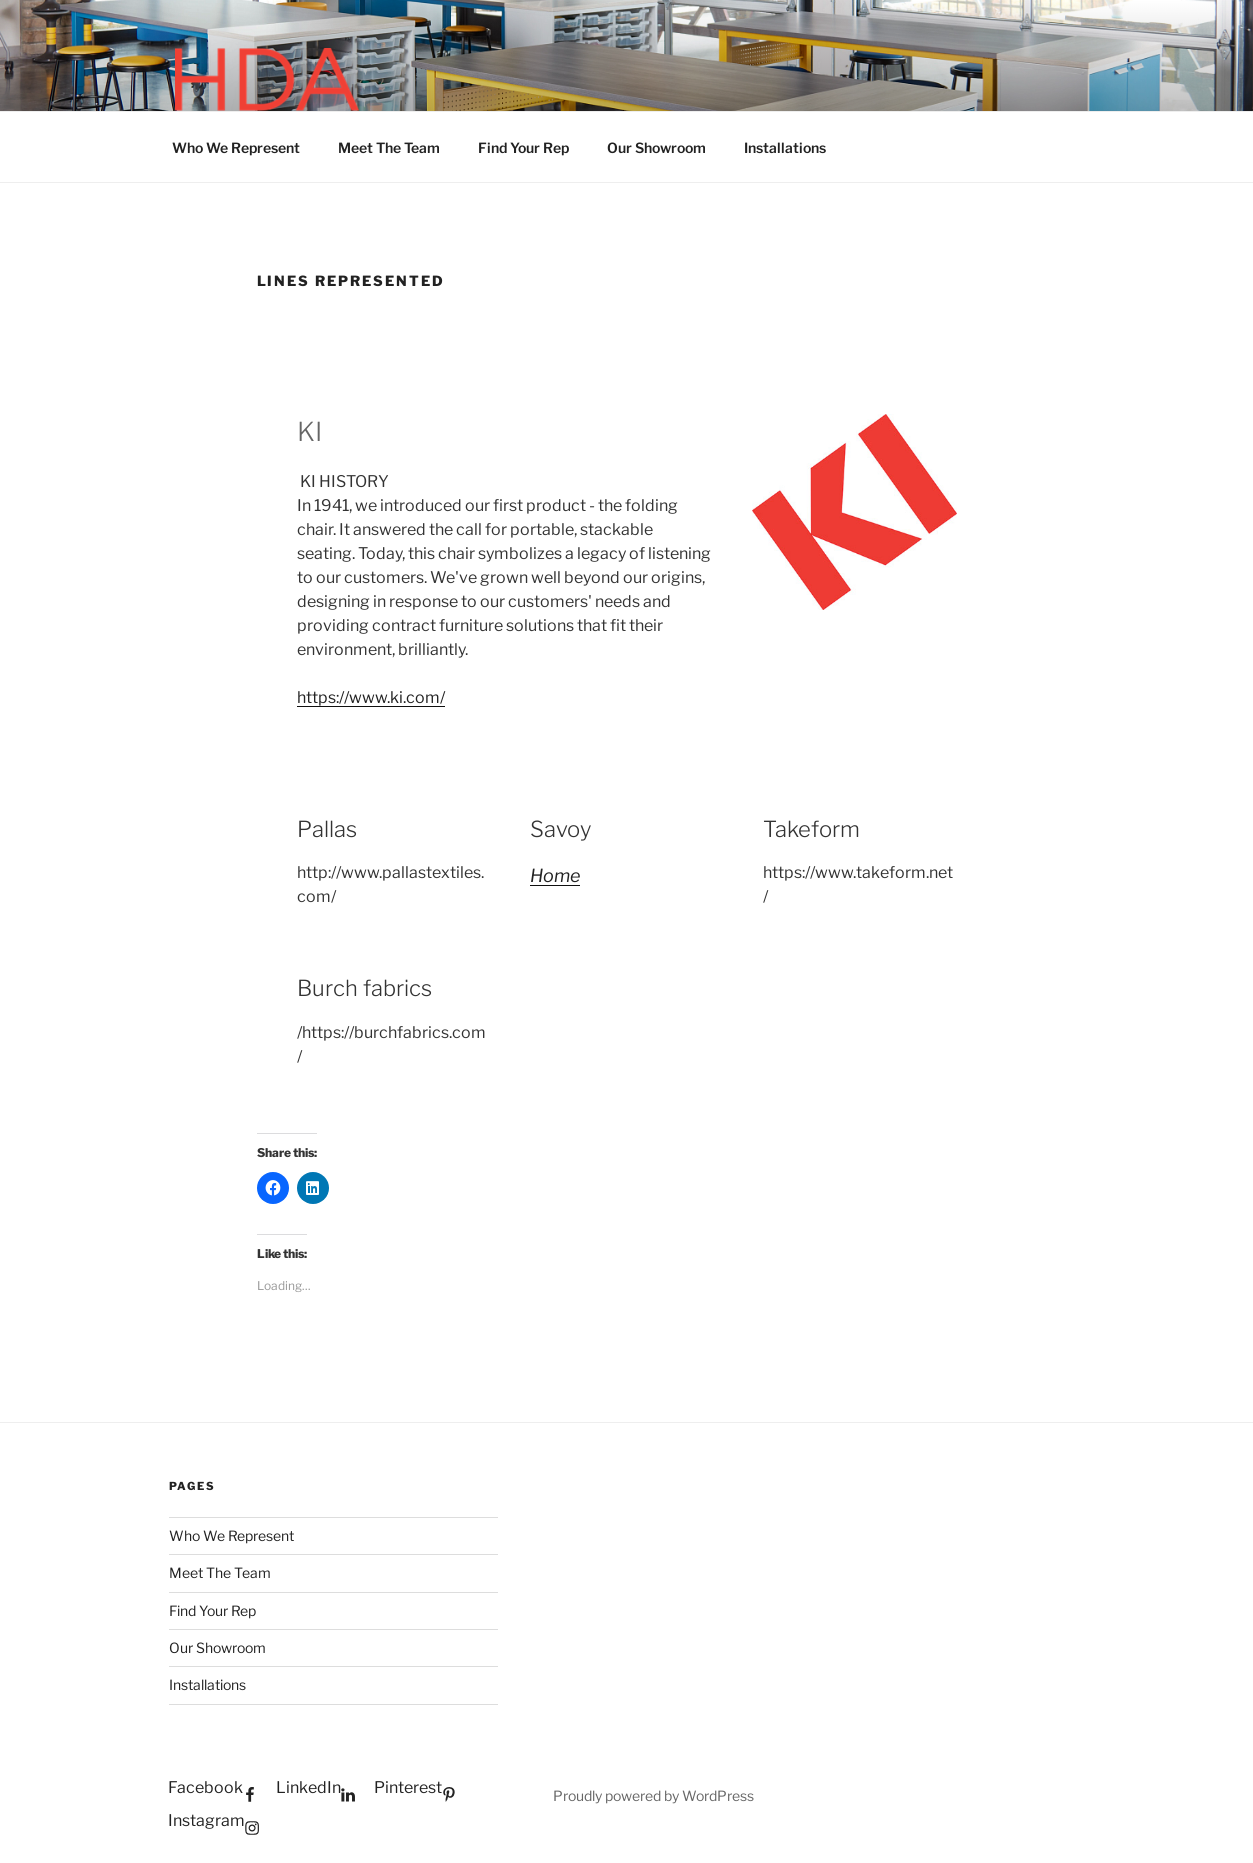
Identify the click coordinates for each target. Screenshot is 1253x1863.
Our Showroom (656, 147)
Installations (785, 147)
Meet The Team (389, 147)
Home (555, 875)
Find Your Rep (523, 147)
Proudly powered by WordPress (653, 1795)
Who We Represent (236, 147)
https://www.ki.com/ (371, 697)
